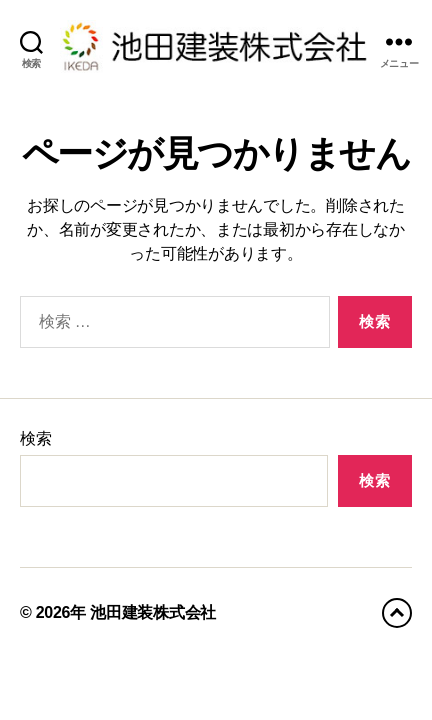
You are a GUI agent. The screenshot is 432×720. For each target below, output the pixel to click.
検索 (35, 438)
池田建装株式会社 (153, 612)
